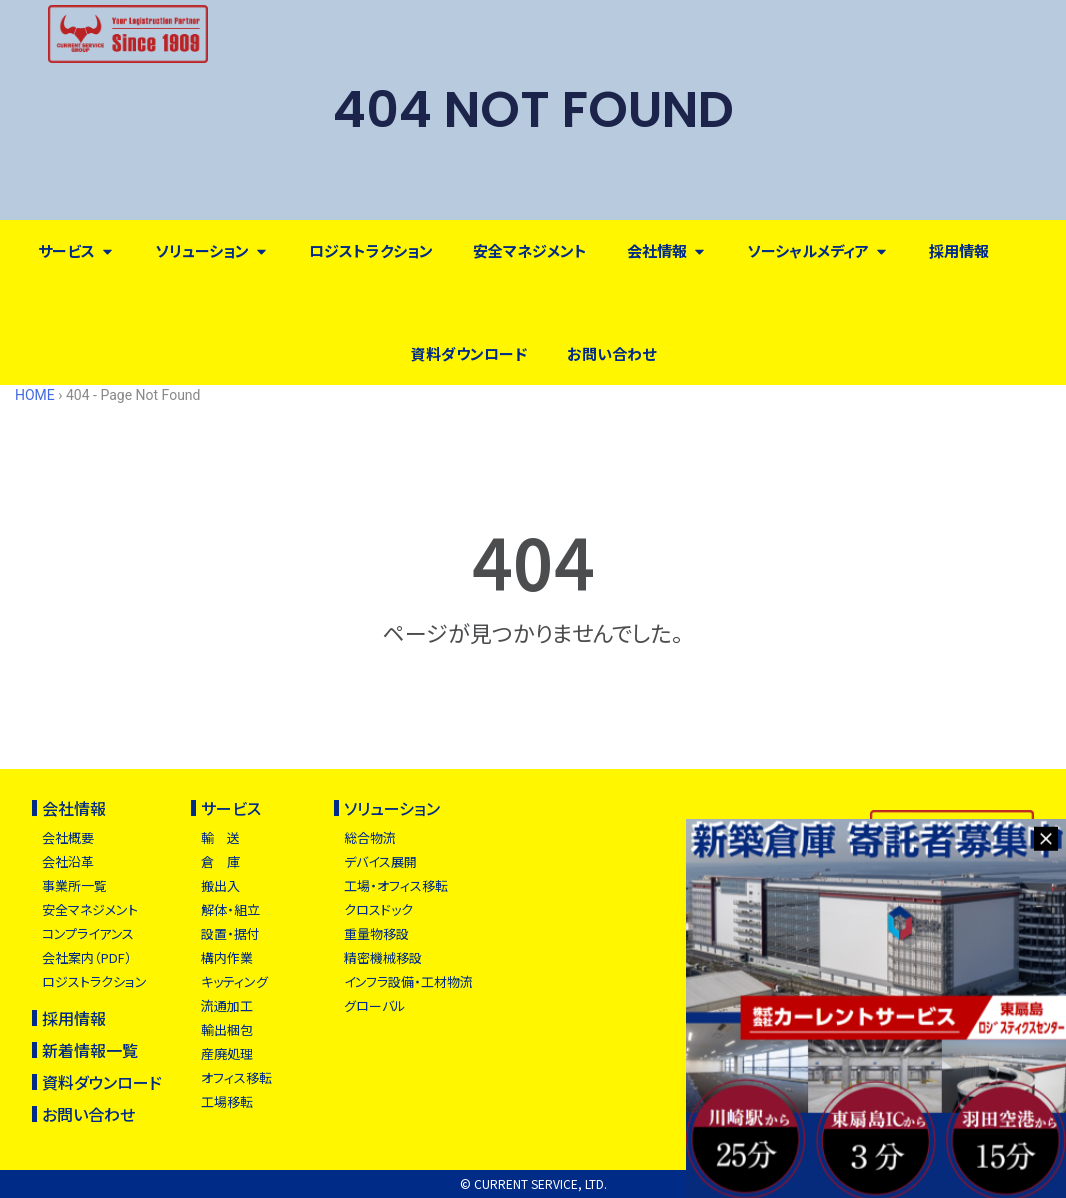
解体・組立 (230, 909)
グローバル (375, 1005)
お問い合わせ (88, 1114)
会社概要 (68, 837)
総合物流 (370, 837)
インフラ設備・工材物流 (408, 981)
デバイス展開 (380, 861)
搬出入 (220, 885)
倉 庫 (220, 861)
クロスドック (378, 909)
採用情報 (74, 1018)
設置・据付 (230, 933)
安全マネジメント (90, 909)
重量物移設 (376, 933)
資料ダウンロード (102, 1082)
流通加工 (227, 1005)
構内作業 (227, 957)
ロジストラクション (94, 981)
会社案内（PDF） (87, 957)
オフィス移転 (236, 1077)
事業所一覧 (74, 885)
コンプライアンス (88, 933)
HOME (35, 395)
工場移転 (227, 1101)
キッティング (234, 981)
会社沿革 (68, 861)
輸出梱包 (227, 1029)
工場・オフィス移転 (396, 885)
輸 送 (220, 837)
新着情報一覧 (90, 1050)
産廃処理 (227, 1053)
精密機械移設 (383, 957)
